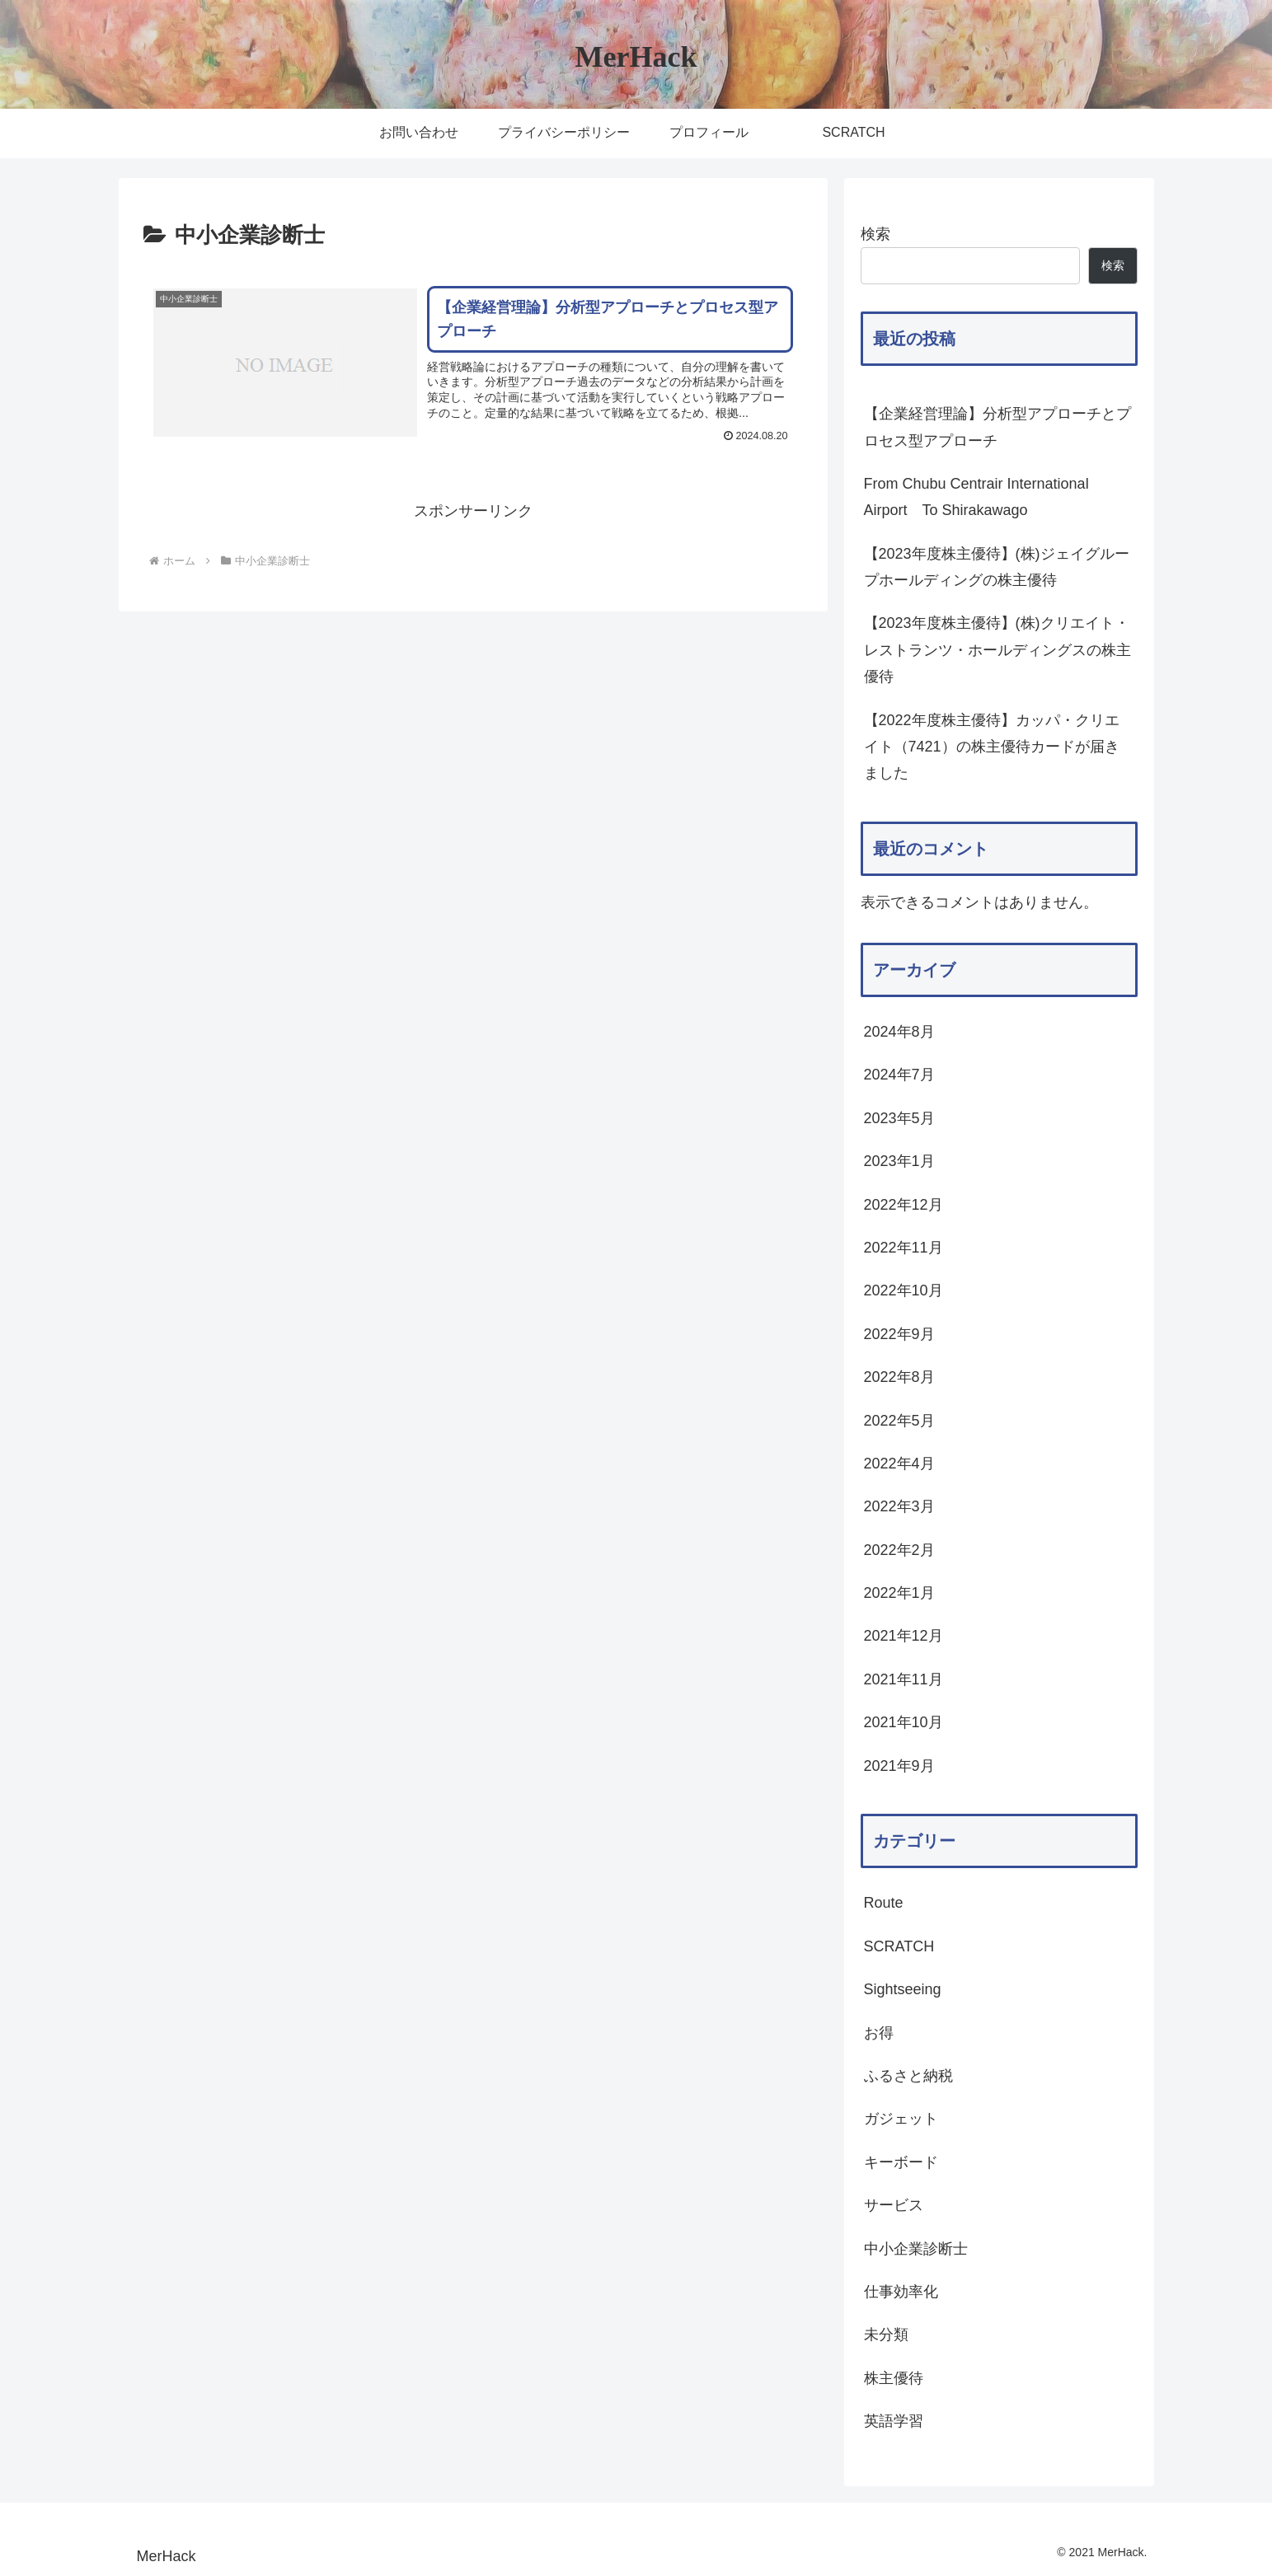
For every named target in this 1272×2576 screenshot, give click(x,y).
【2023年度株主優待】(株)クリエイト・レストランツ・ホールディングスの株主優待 (997, 650)
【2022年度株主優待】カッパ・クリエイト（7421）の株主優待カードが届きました (991, 747)
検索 (875, 234)
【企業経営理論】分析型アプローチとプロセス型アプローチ (997, 426)
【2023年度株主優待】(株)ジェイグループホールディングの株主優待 (996, 567)
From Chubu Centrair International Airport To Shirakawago (976, 496)
